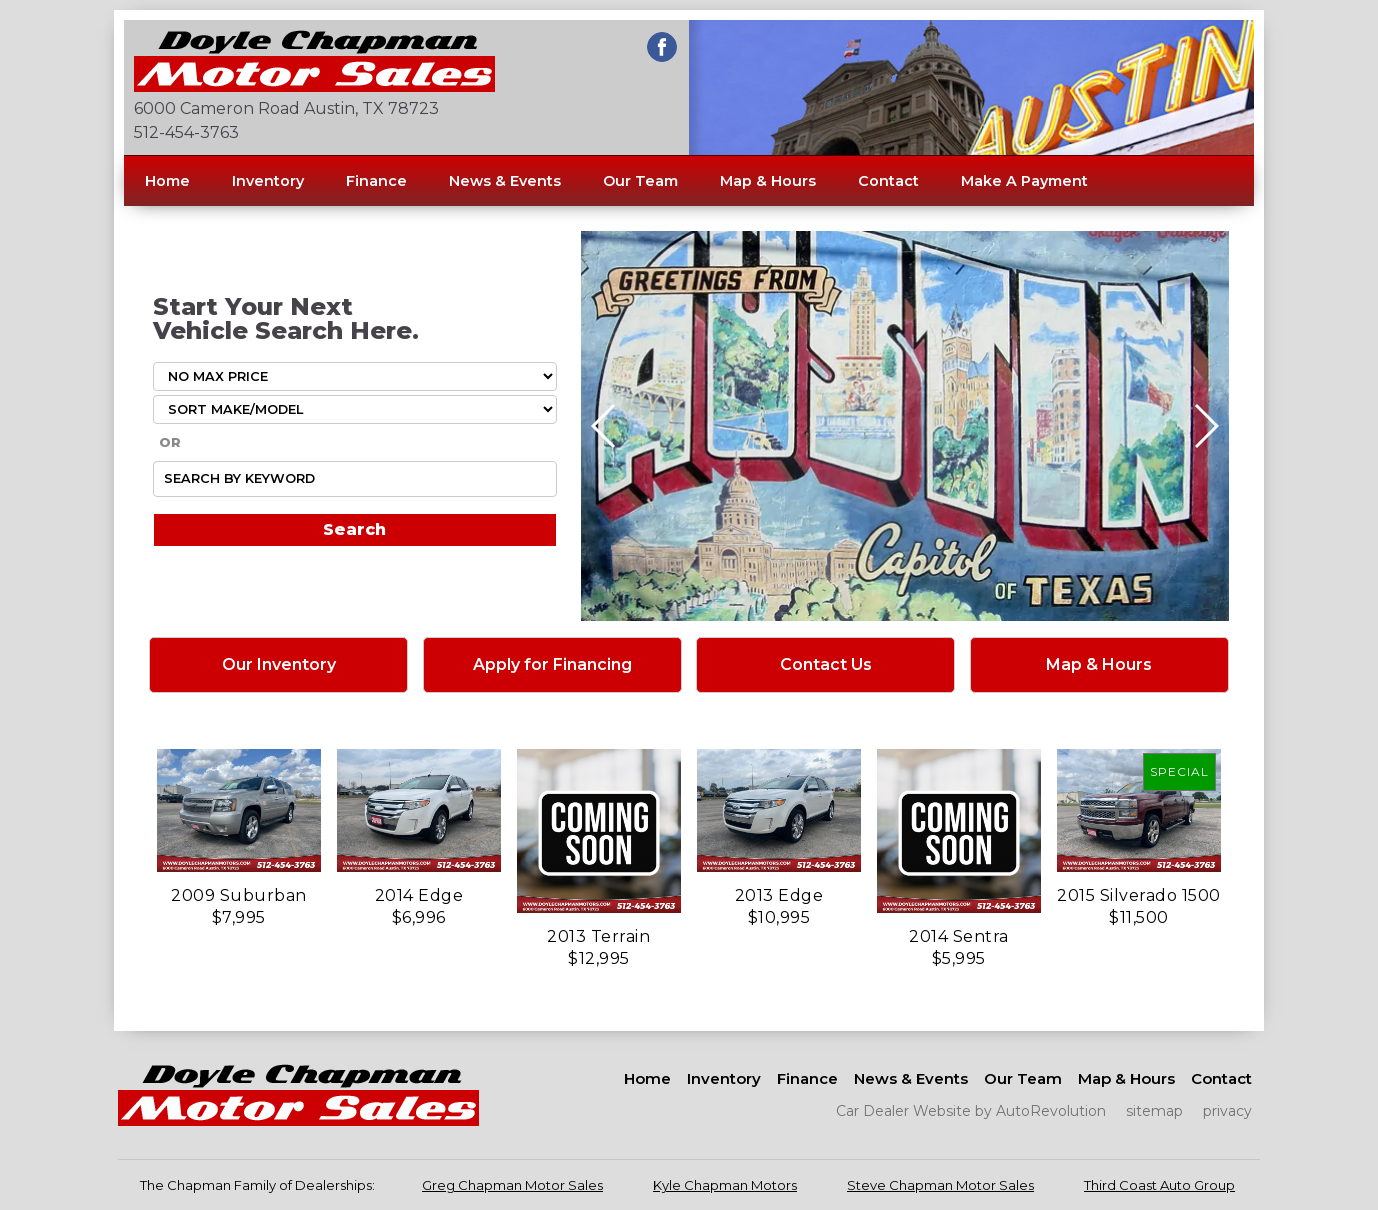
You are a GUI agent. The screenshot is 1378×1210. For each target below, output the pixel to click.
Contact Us (826, 664)
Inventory (268, 181)
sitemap (1154, 1111)
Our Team (640, 181)
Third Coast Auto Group (1159, 1185)
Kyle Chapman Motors (725, 1185)
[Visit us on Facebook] (662, 47)
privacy (1227, 1111)
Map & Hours (768, 181)
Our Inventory (279, 664)
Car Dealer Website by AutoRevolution (971, 1111)
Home (167, 181)
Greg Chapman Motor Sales (512, 1185)
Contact (888, 181)
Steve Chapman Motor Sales (940, 1185)
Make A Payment (1024, 181)
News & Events (505, 181)
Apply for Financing (552, 664)
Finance (376, 181)
